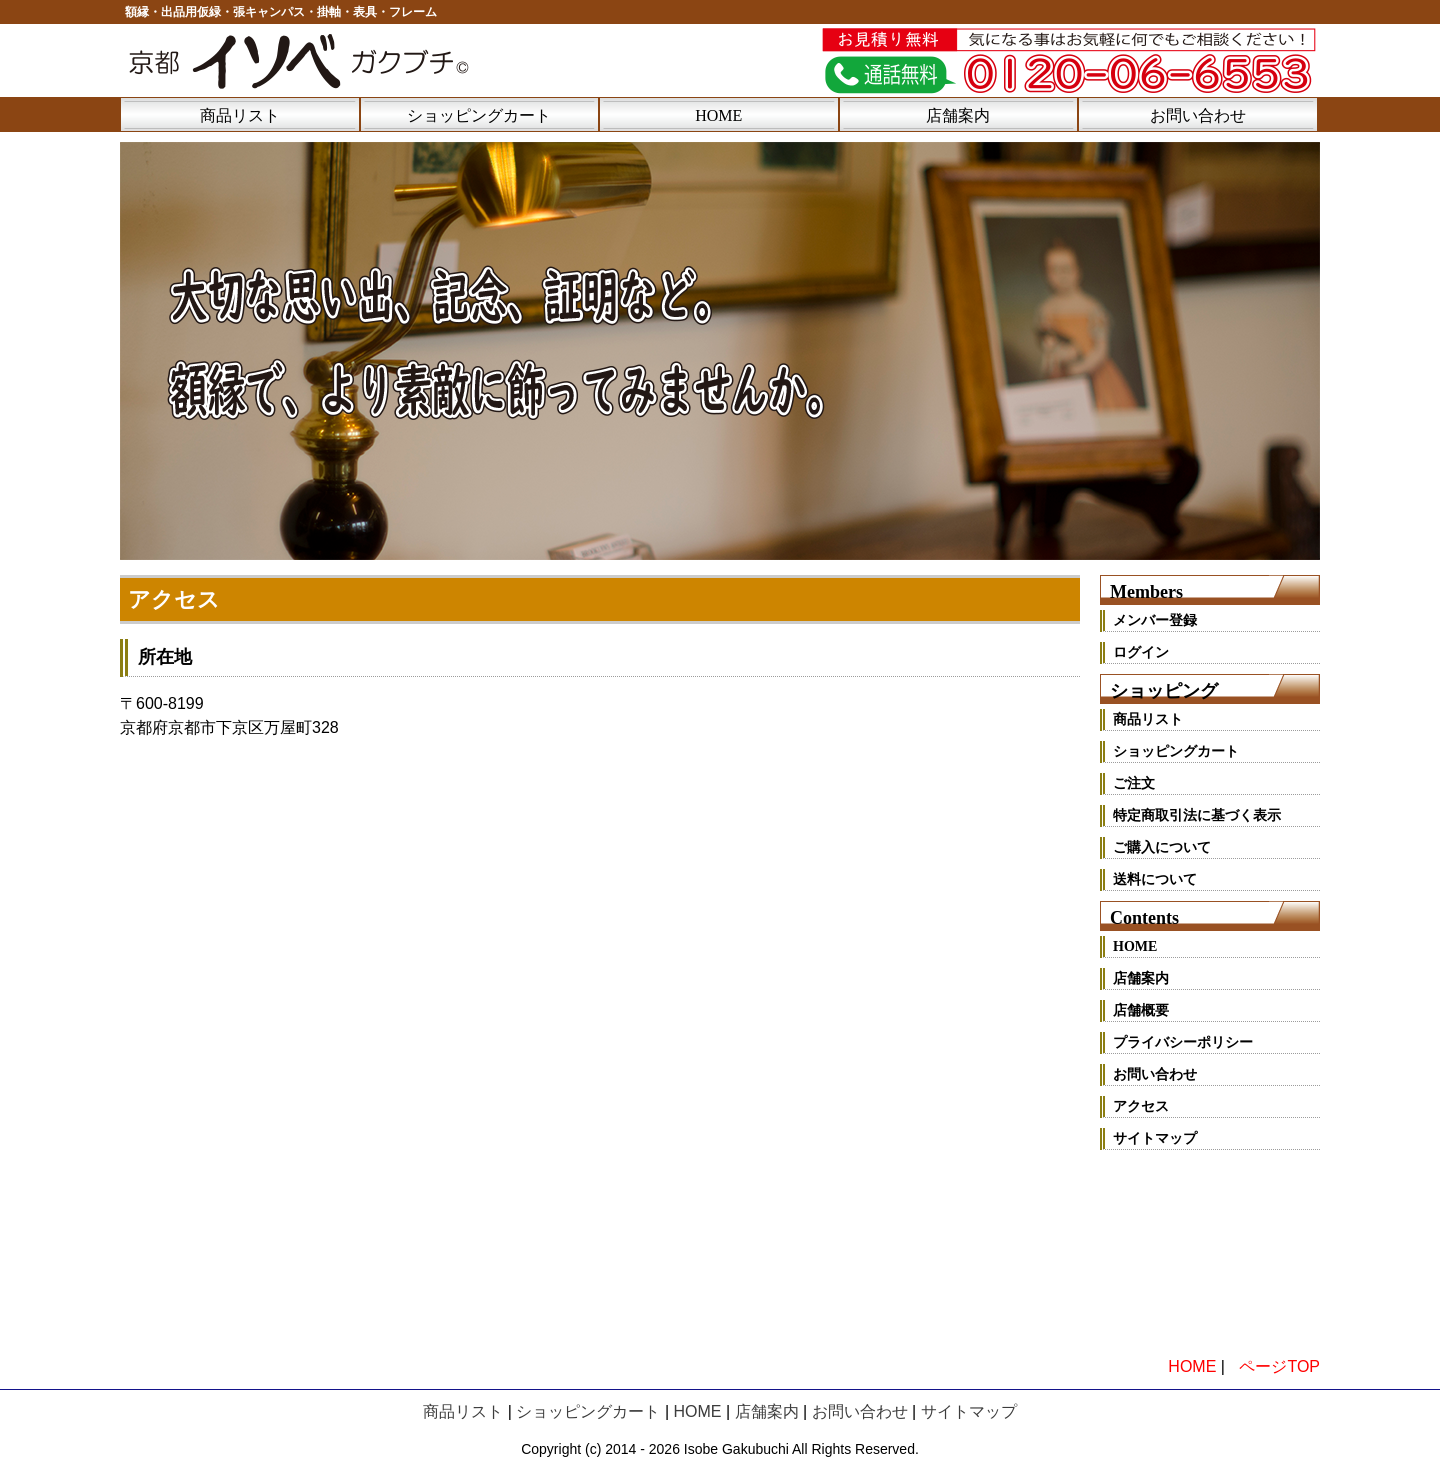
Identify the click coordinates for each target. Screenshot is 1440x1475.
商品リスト (240, 115)
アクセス (1141, 1106)
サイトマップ (1155, 1138)
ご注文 (1134, 783)
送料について (1155, 879)
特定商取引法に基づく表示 (1197, 815)
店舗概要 (1141, 1010)
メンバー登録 (1155, 620)
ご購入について (1162, 847)
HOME (718, 115)
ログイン (1141, 652)
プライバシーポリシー (1183, 1042)
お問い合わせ (1198, 115)
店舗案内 (958, 115)
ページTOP (1279, 1366)
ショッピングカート (479, 115)
